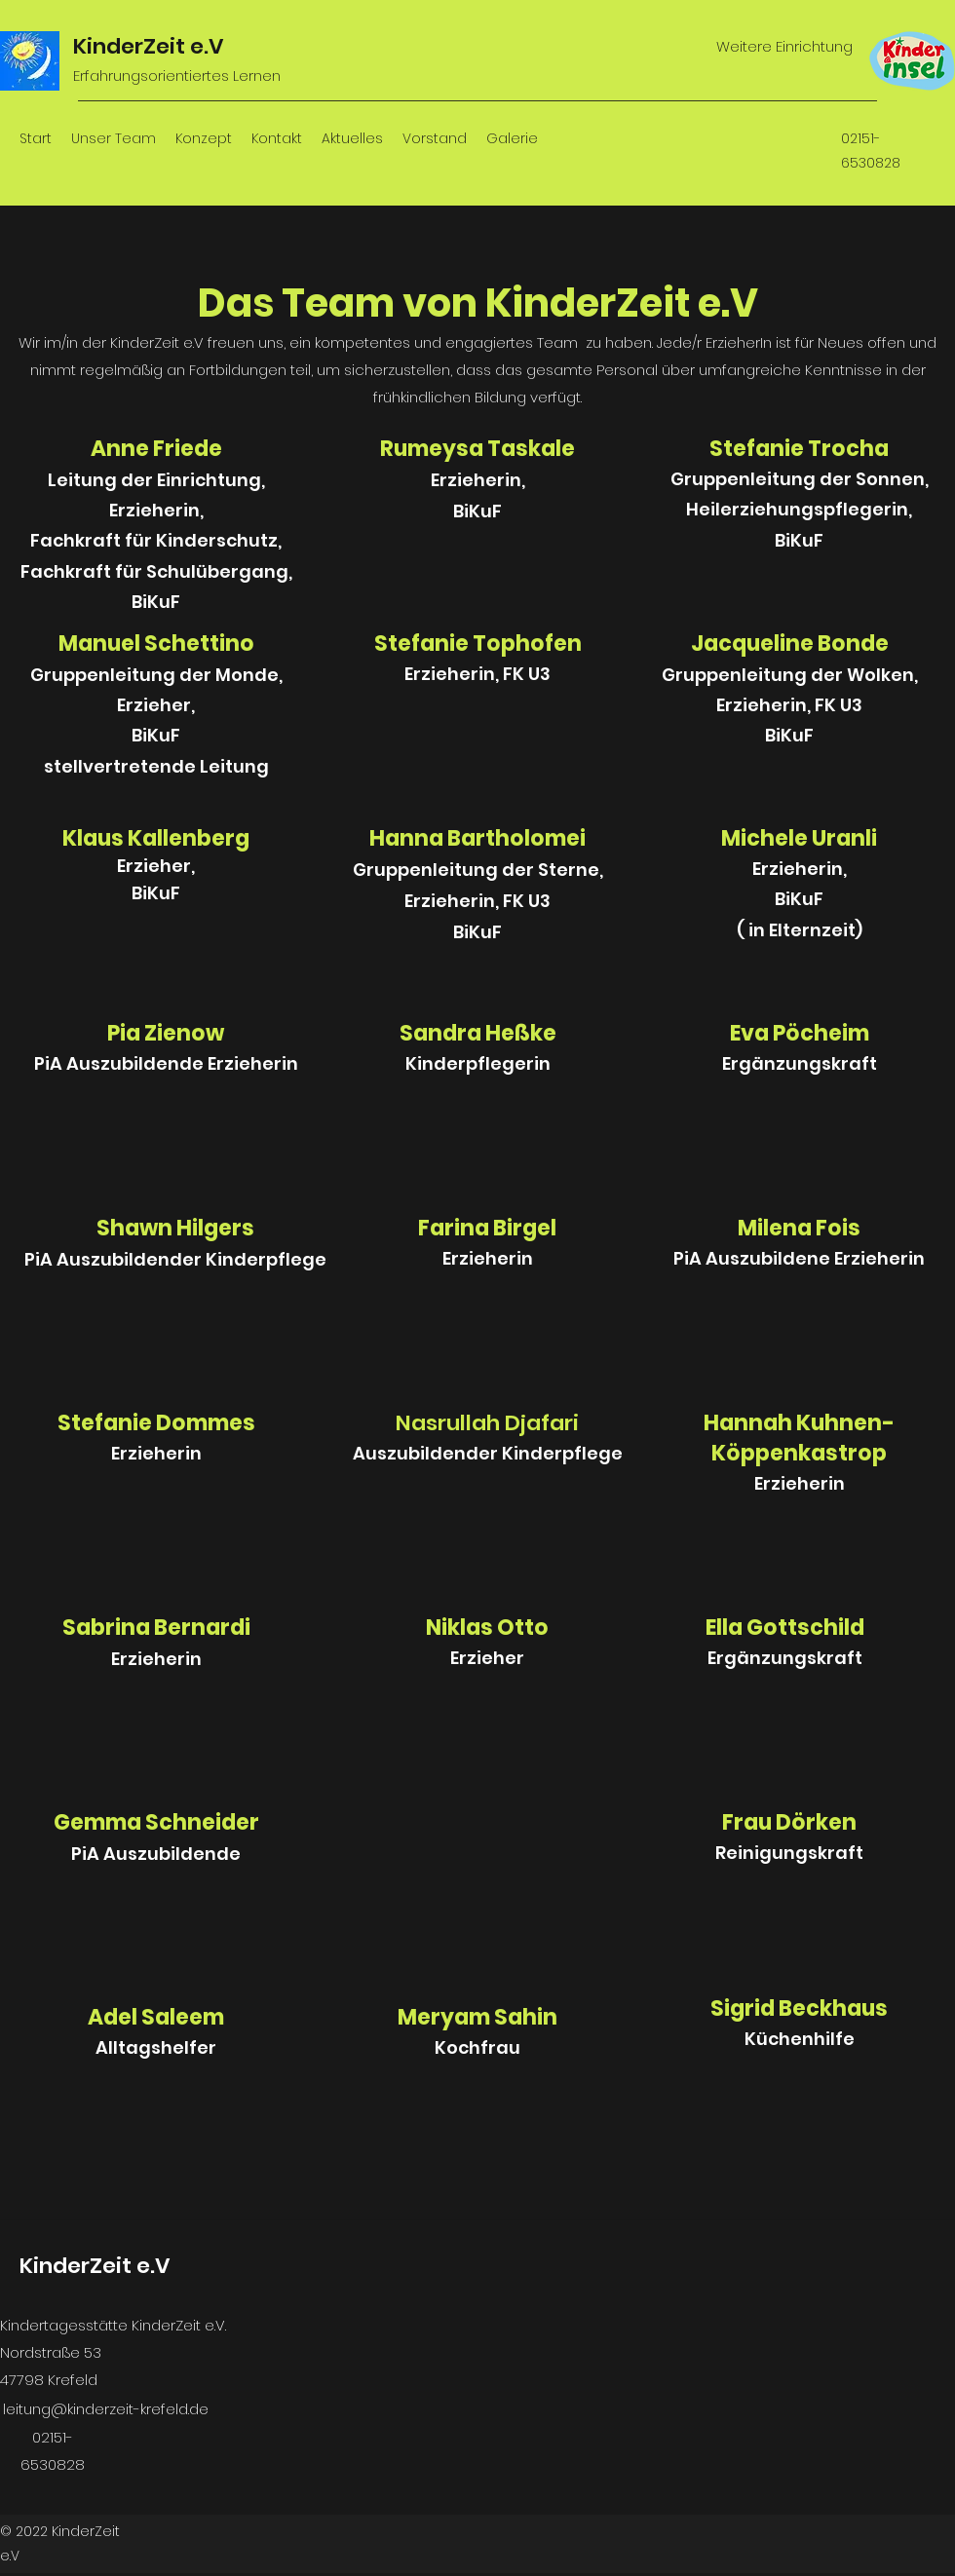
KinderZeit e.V (148, 46)
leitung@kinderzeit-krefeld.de (106, 2409)
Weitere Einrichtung (784, 46)
